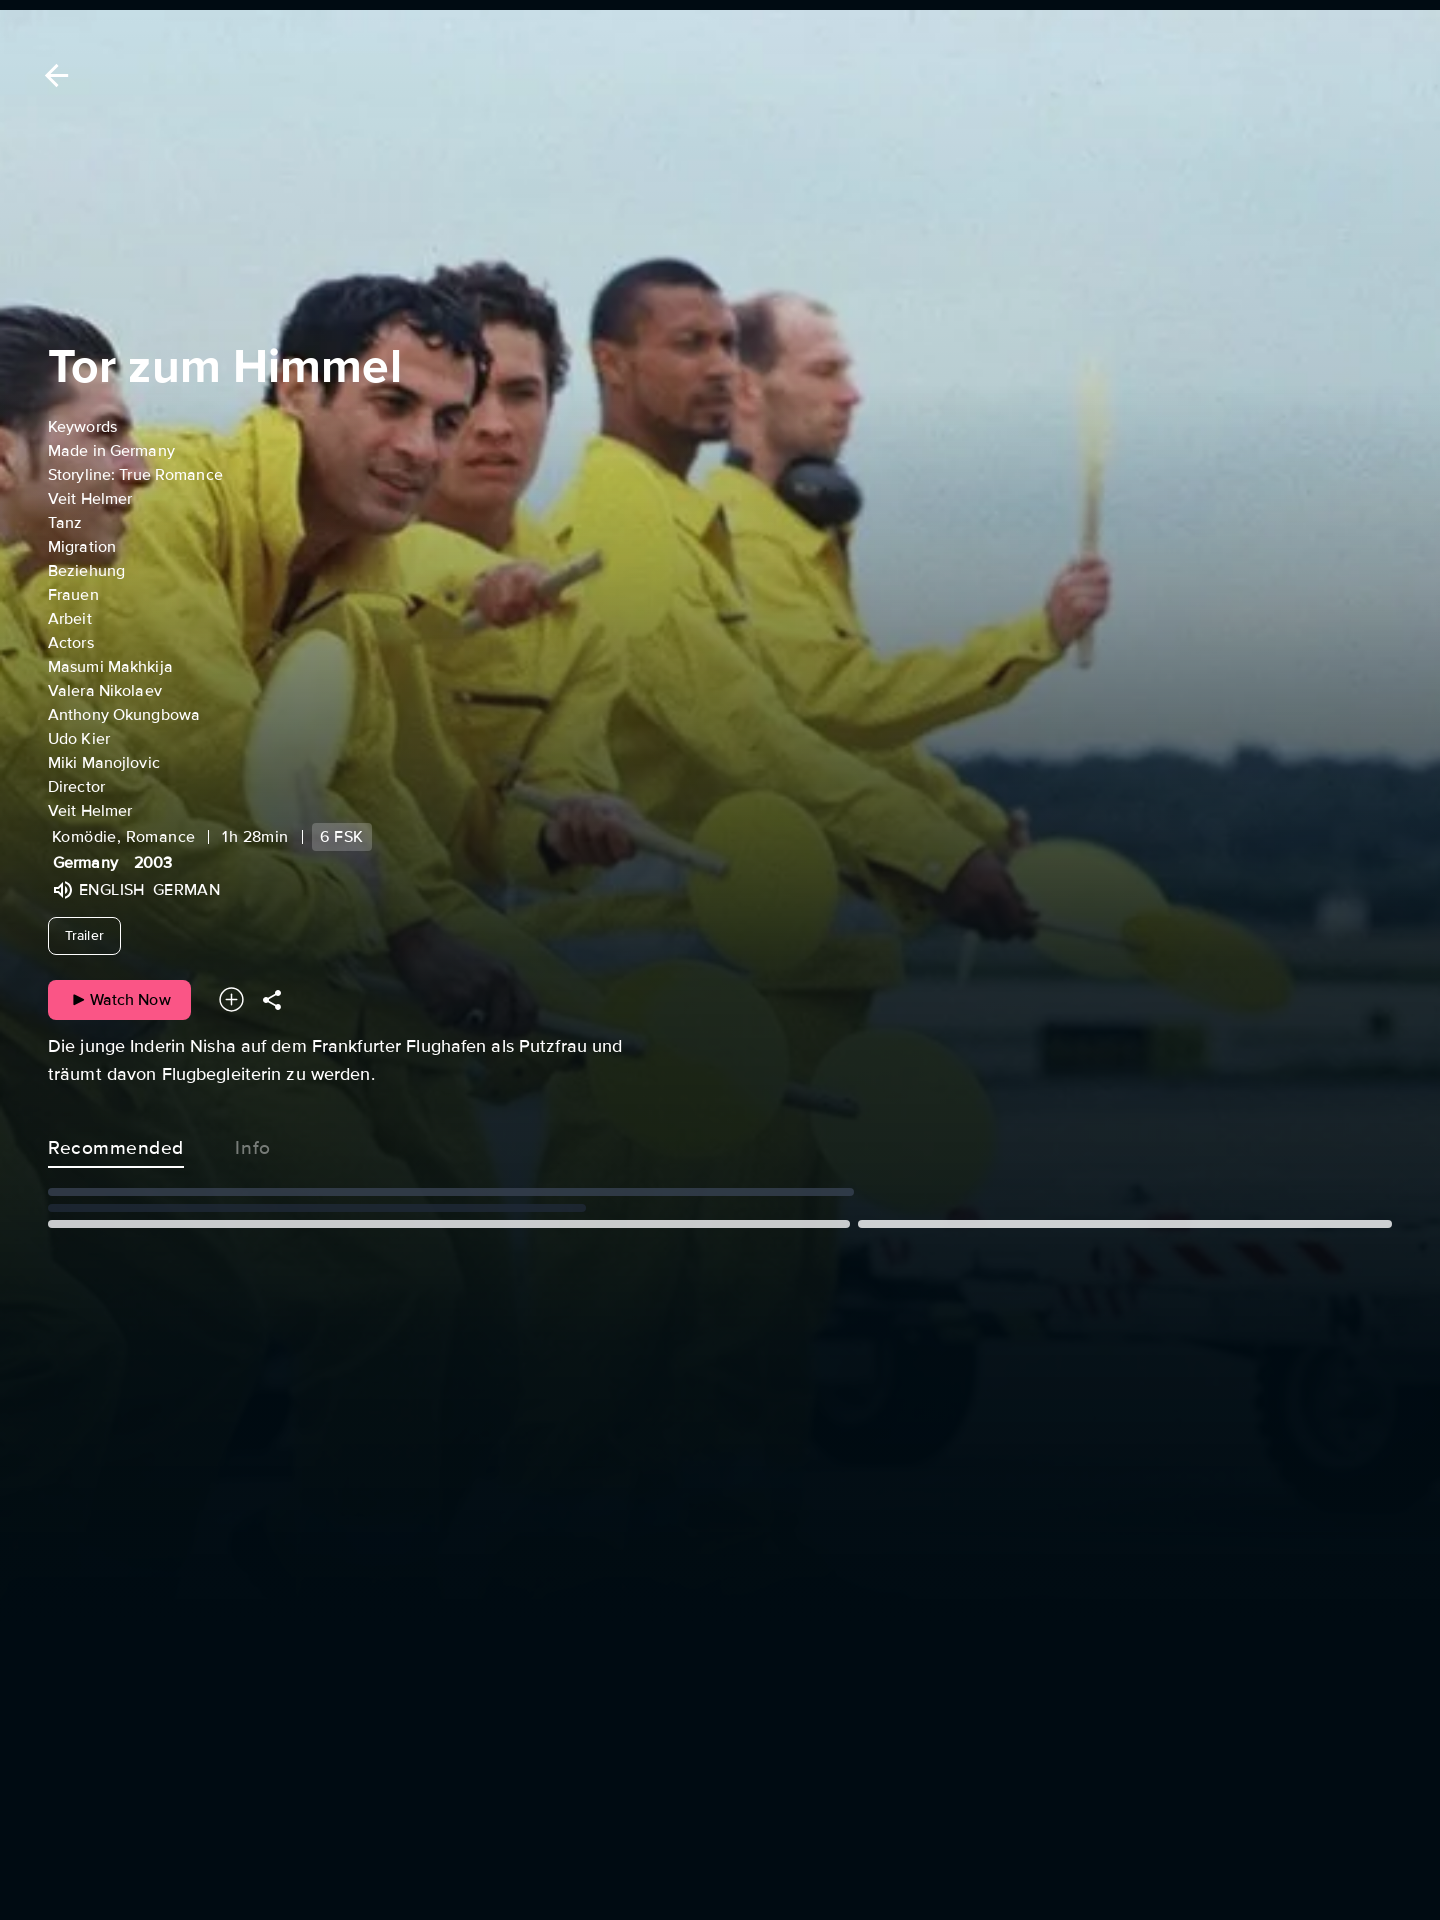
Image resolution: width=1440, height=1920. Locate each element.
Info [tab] (253, 1144)
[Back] (53, 75)
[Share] (272, 999)
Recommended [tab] (116, 1144)
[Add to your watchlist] (231, 999)
